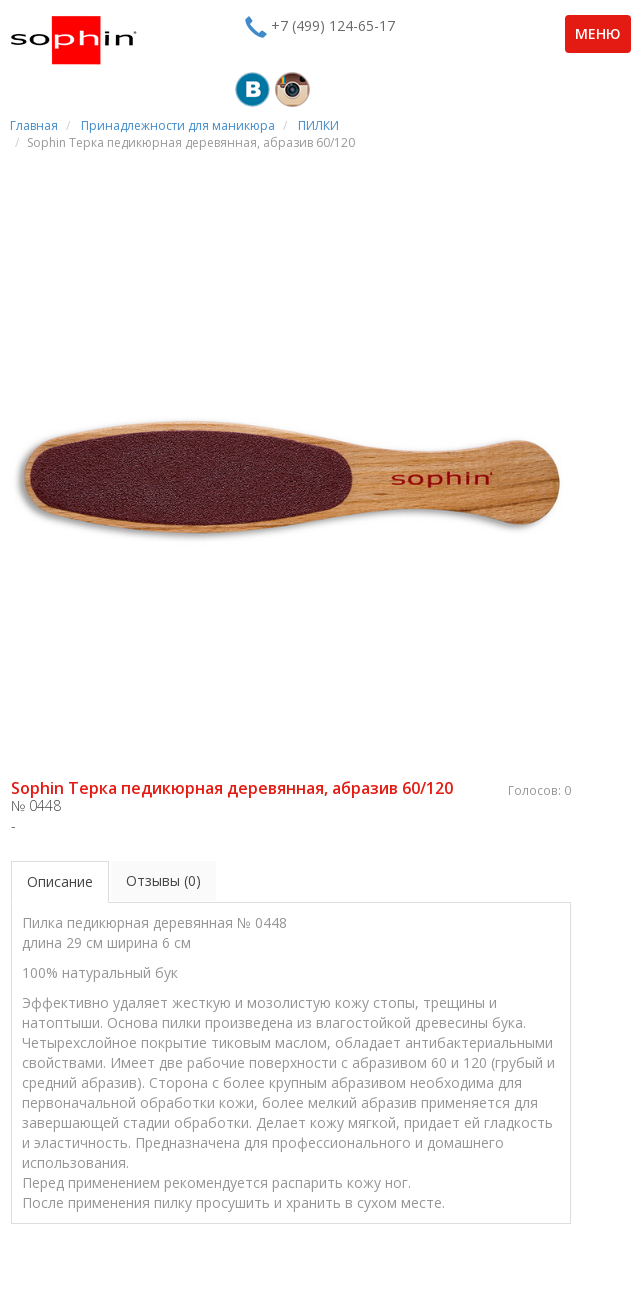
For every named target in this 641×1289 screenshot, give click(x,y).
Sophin (73, 40)
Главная (34, 125)
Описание (60, 881)
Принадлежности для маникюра (178, 125)
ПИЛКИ (318, 125)
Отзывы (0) (163, 880)
